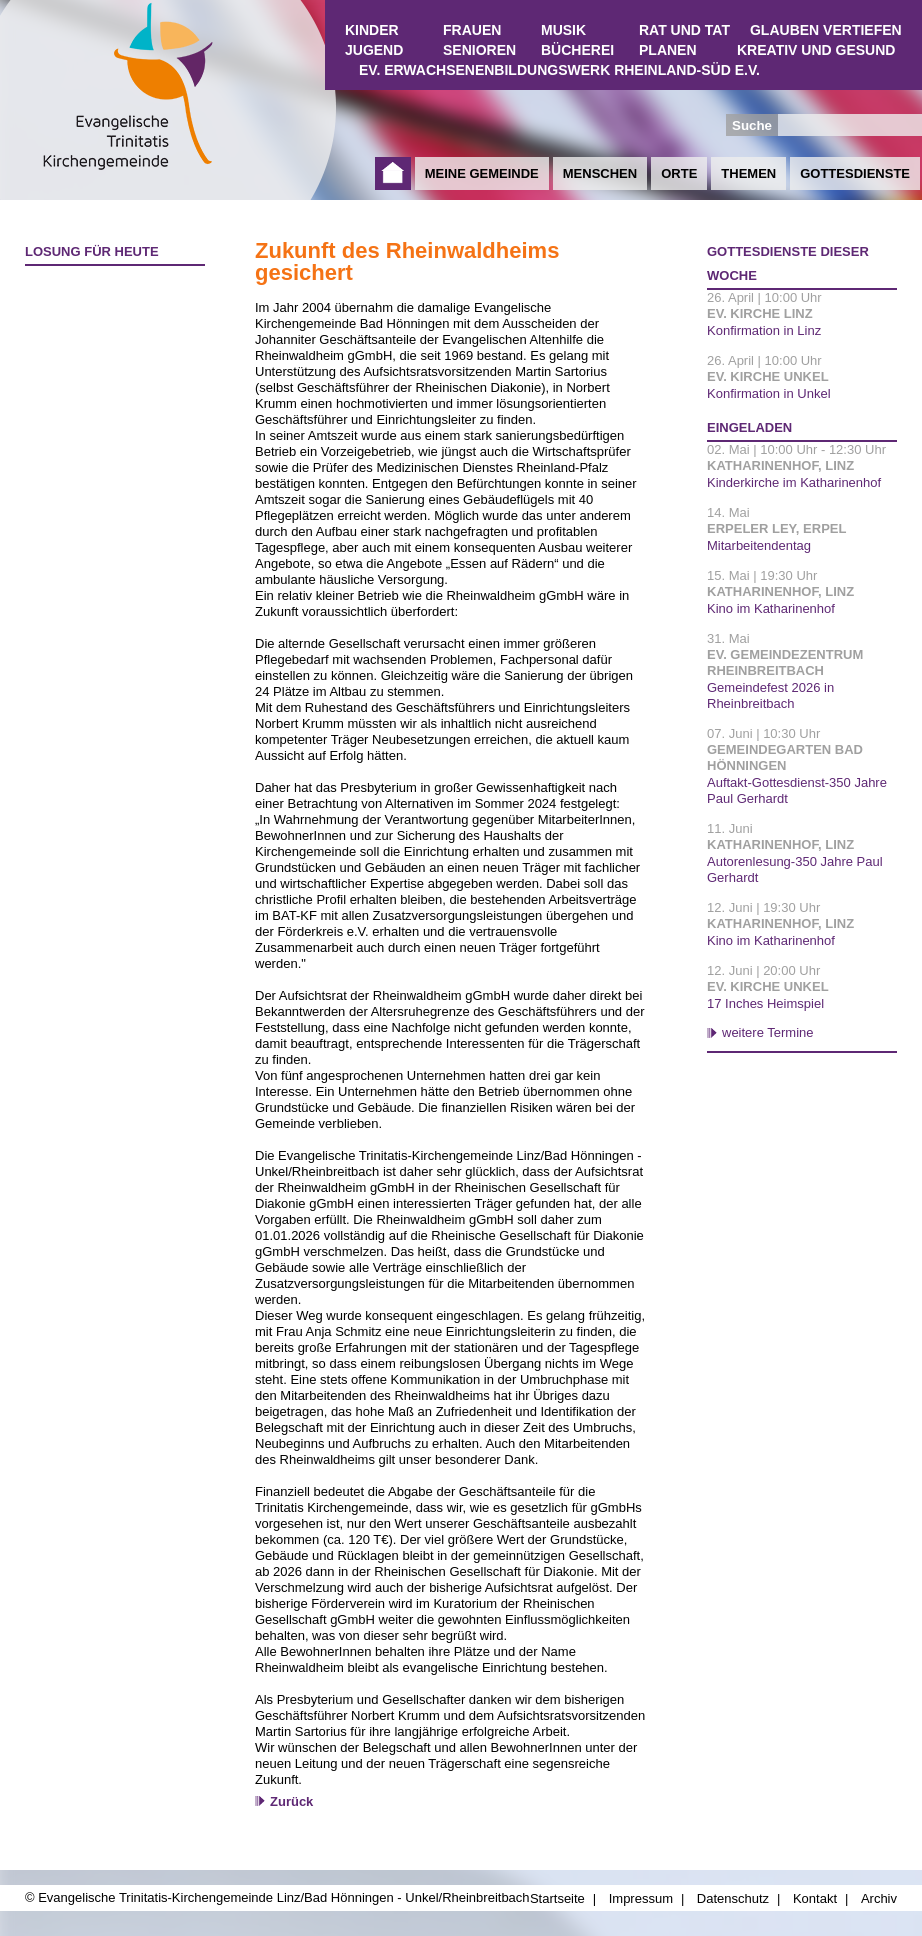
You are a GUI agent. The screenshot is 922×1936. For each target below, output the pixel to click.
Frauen (472, 30)
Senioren (479, 50)
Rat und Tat (684, 30)
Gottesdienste (855, 173)
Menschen (600, 173)
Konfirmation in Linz (764, 330)
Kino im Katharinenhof (771, 608)
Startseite (393, 173)
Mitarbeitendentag (759, 545)
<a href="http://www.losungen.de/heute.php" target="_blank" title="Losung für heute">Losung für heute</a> (106, 391)
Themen (748, 173)
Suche (752, 125)
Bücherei (577, 50)
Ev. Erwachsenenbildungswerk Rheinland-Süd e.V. (559, 70)
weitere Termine (768, 1032)
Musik (563, 30)
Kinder (372, 30)
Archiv (879, 1898)
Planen (668, 50)
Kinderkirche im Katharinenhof (794, 482)
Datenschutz (733, 1898)
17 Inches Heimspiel (765, 1003)
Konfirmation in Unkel (769, 393)
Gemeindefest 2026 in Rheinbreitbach (770, 695)
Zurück (291, 1801)
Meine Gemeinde (482, 173)
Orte (679, 173)
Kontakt (815, 1898)
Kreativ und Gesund (816, 50)
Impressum (641, 1898)
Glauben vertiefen (826, 30)
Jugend (374, 50)
